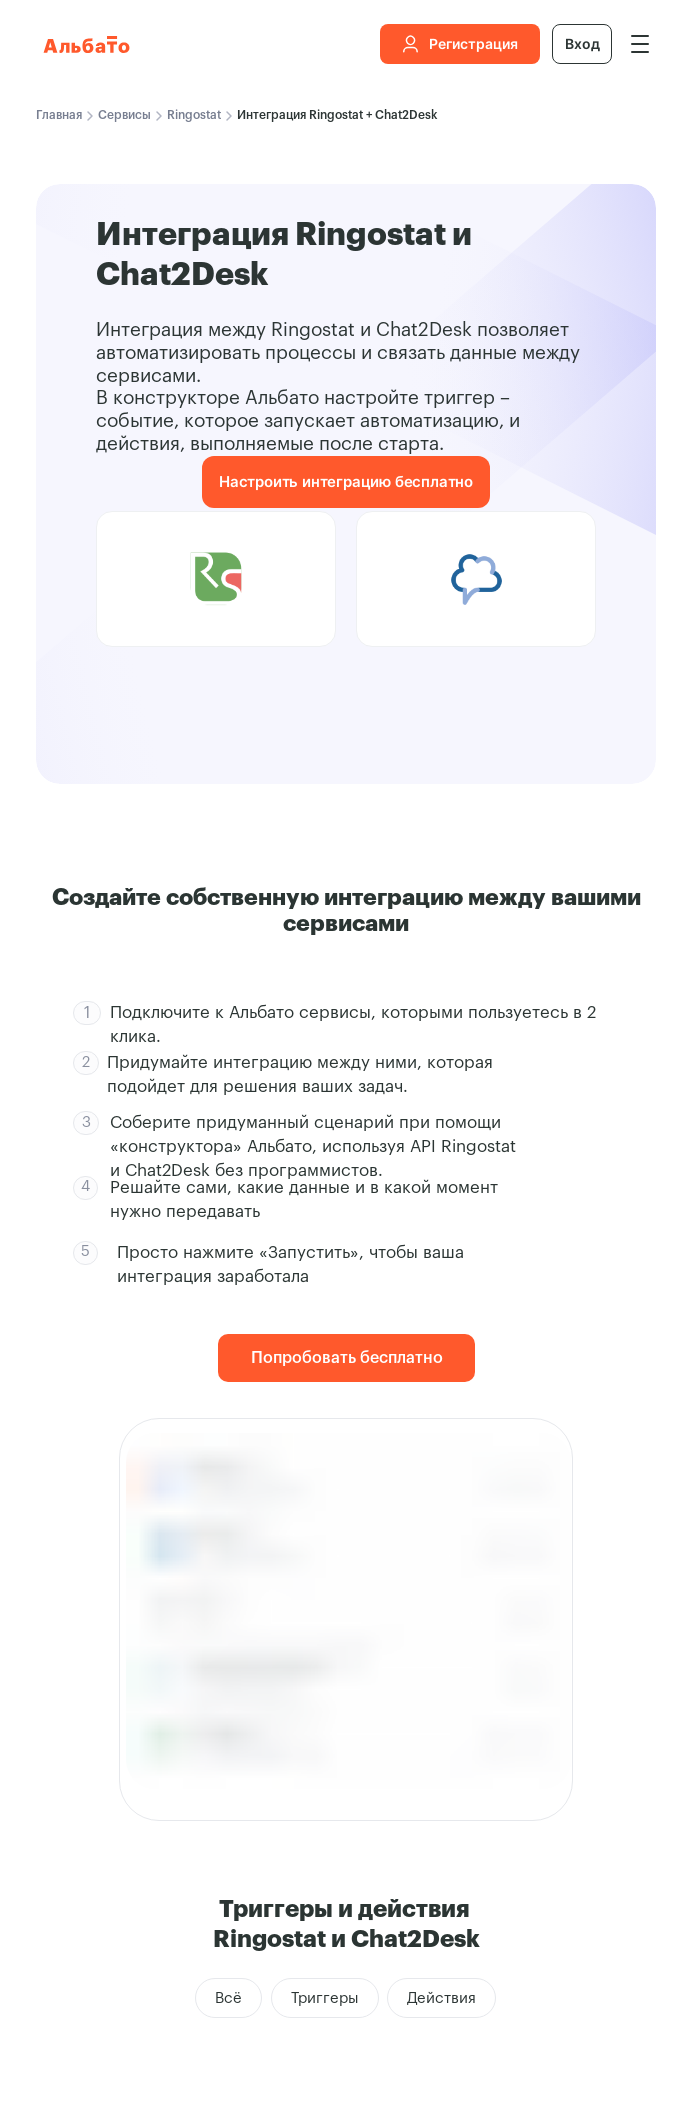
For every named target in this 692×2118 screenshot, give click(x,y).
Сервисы (124, 115)
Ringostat (194, 115)
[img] (640, 44)
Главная (59, 115)
